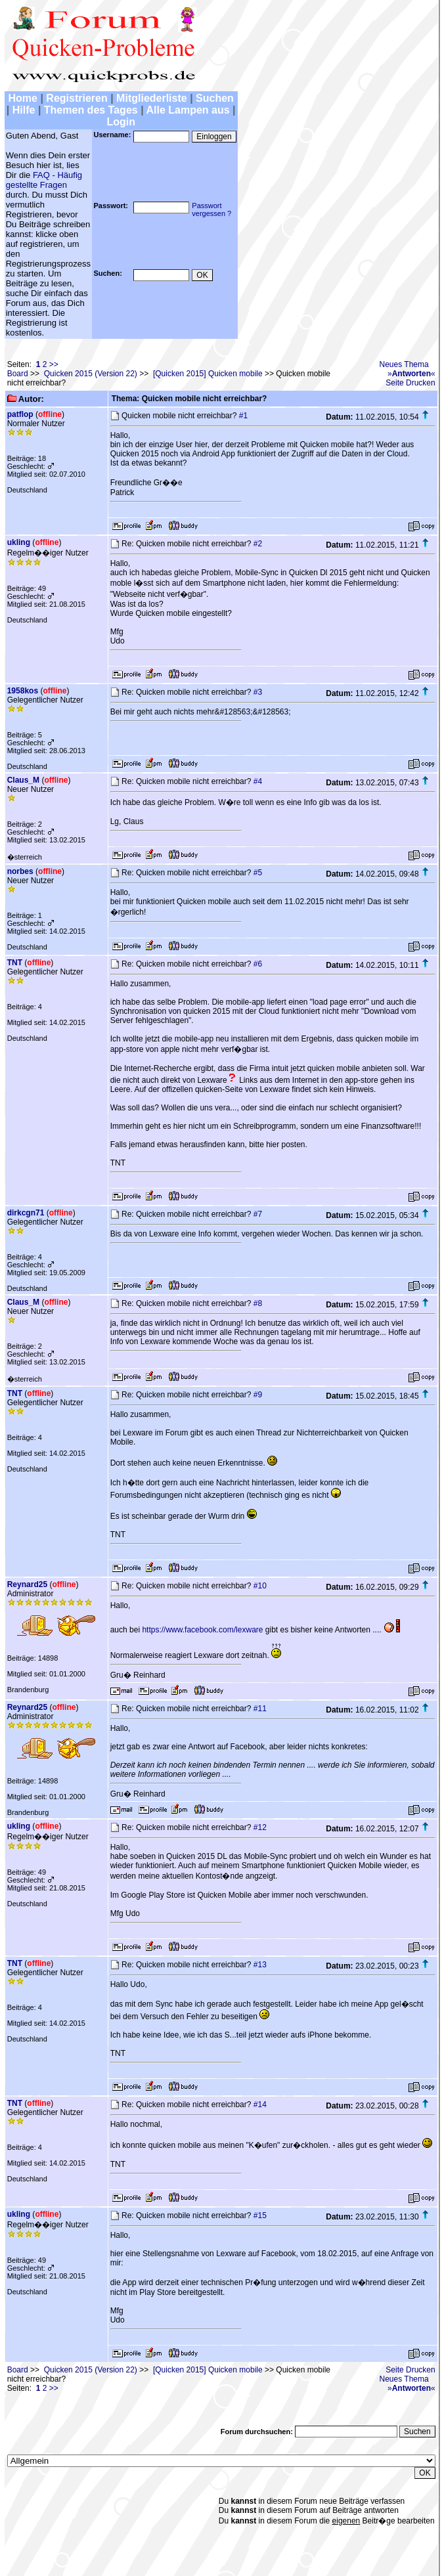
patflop (20, 414)
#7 (258, 1214)
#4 (258, 781)
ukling (18, 542)
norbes (20, 871)
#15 (260, 2215)
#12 (260, 1827)
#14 (260, 2104)
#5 (258, 872)
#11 (260, 1708)
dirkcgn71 (26, 1212)
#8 (258, 1303)
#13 (260, 1964)
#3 (258, 692)
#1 (243, 415)
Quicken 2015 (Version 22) (90, 373)
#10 (260, 1585)
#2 (258, 543)
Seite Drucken (410, 382)
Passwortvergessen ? (211, 209)
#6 (258, 964)
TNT (14, 962)
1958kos (22, 690)
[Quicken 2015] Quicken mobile (208, 373)
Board (17, 373)
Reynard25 (27, 1584)
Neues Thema (404, 364)
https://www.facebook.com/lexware (202, 1629)
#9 (258, 1394)
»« (411, 373)
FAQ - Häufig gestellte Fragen (44, 180)
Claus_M (23, 780)
